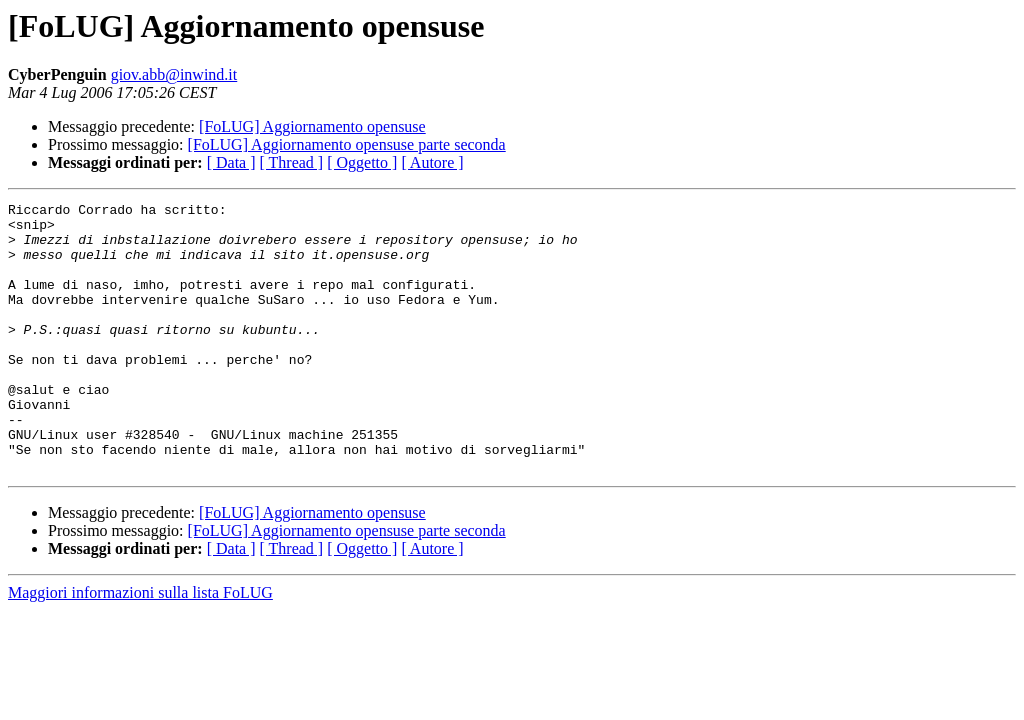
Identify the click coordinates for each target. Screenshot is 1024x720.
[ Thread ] (292, 162)
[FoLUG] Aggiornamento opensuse (312, 126)
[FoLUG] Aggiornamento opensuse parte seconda (347, 144)
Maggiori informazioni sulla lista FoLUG (140, 646)
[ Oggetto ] (362, 162)
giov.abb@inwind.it (174, 74)
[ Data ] (231, 162)
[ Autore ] (432, 162)
